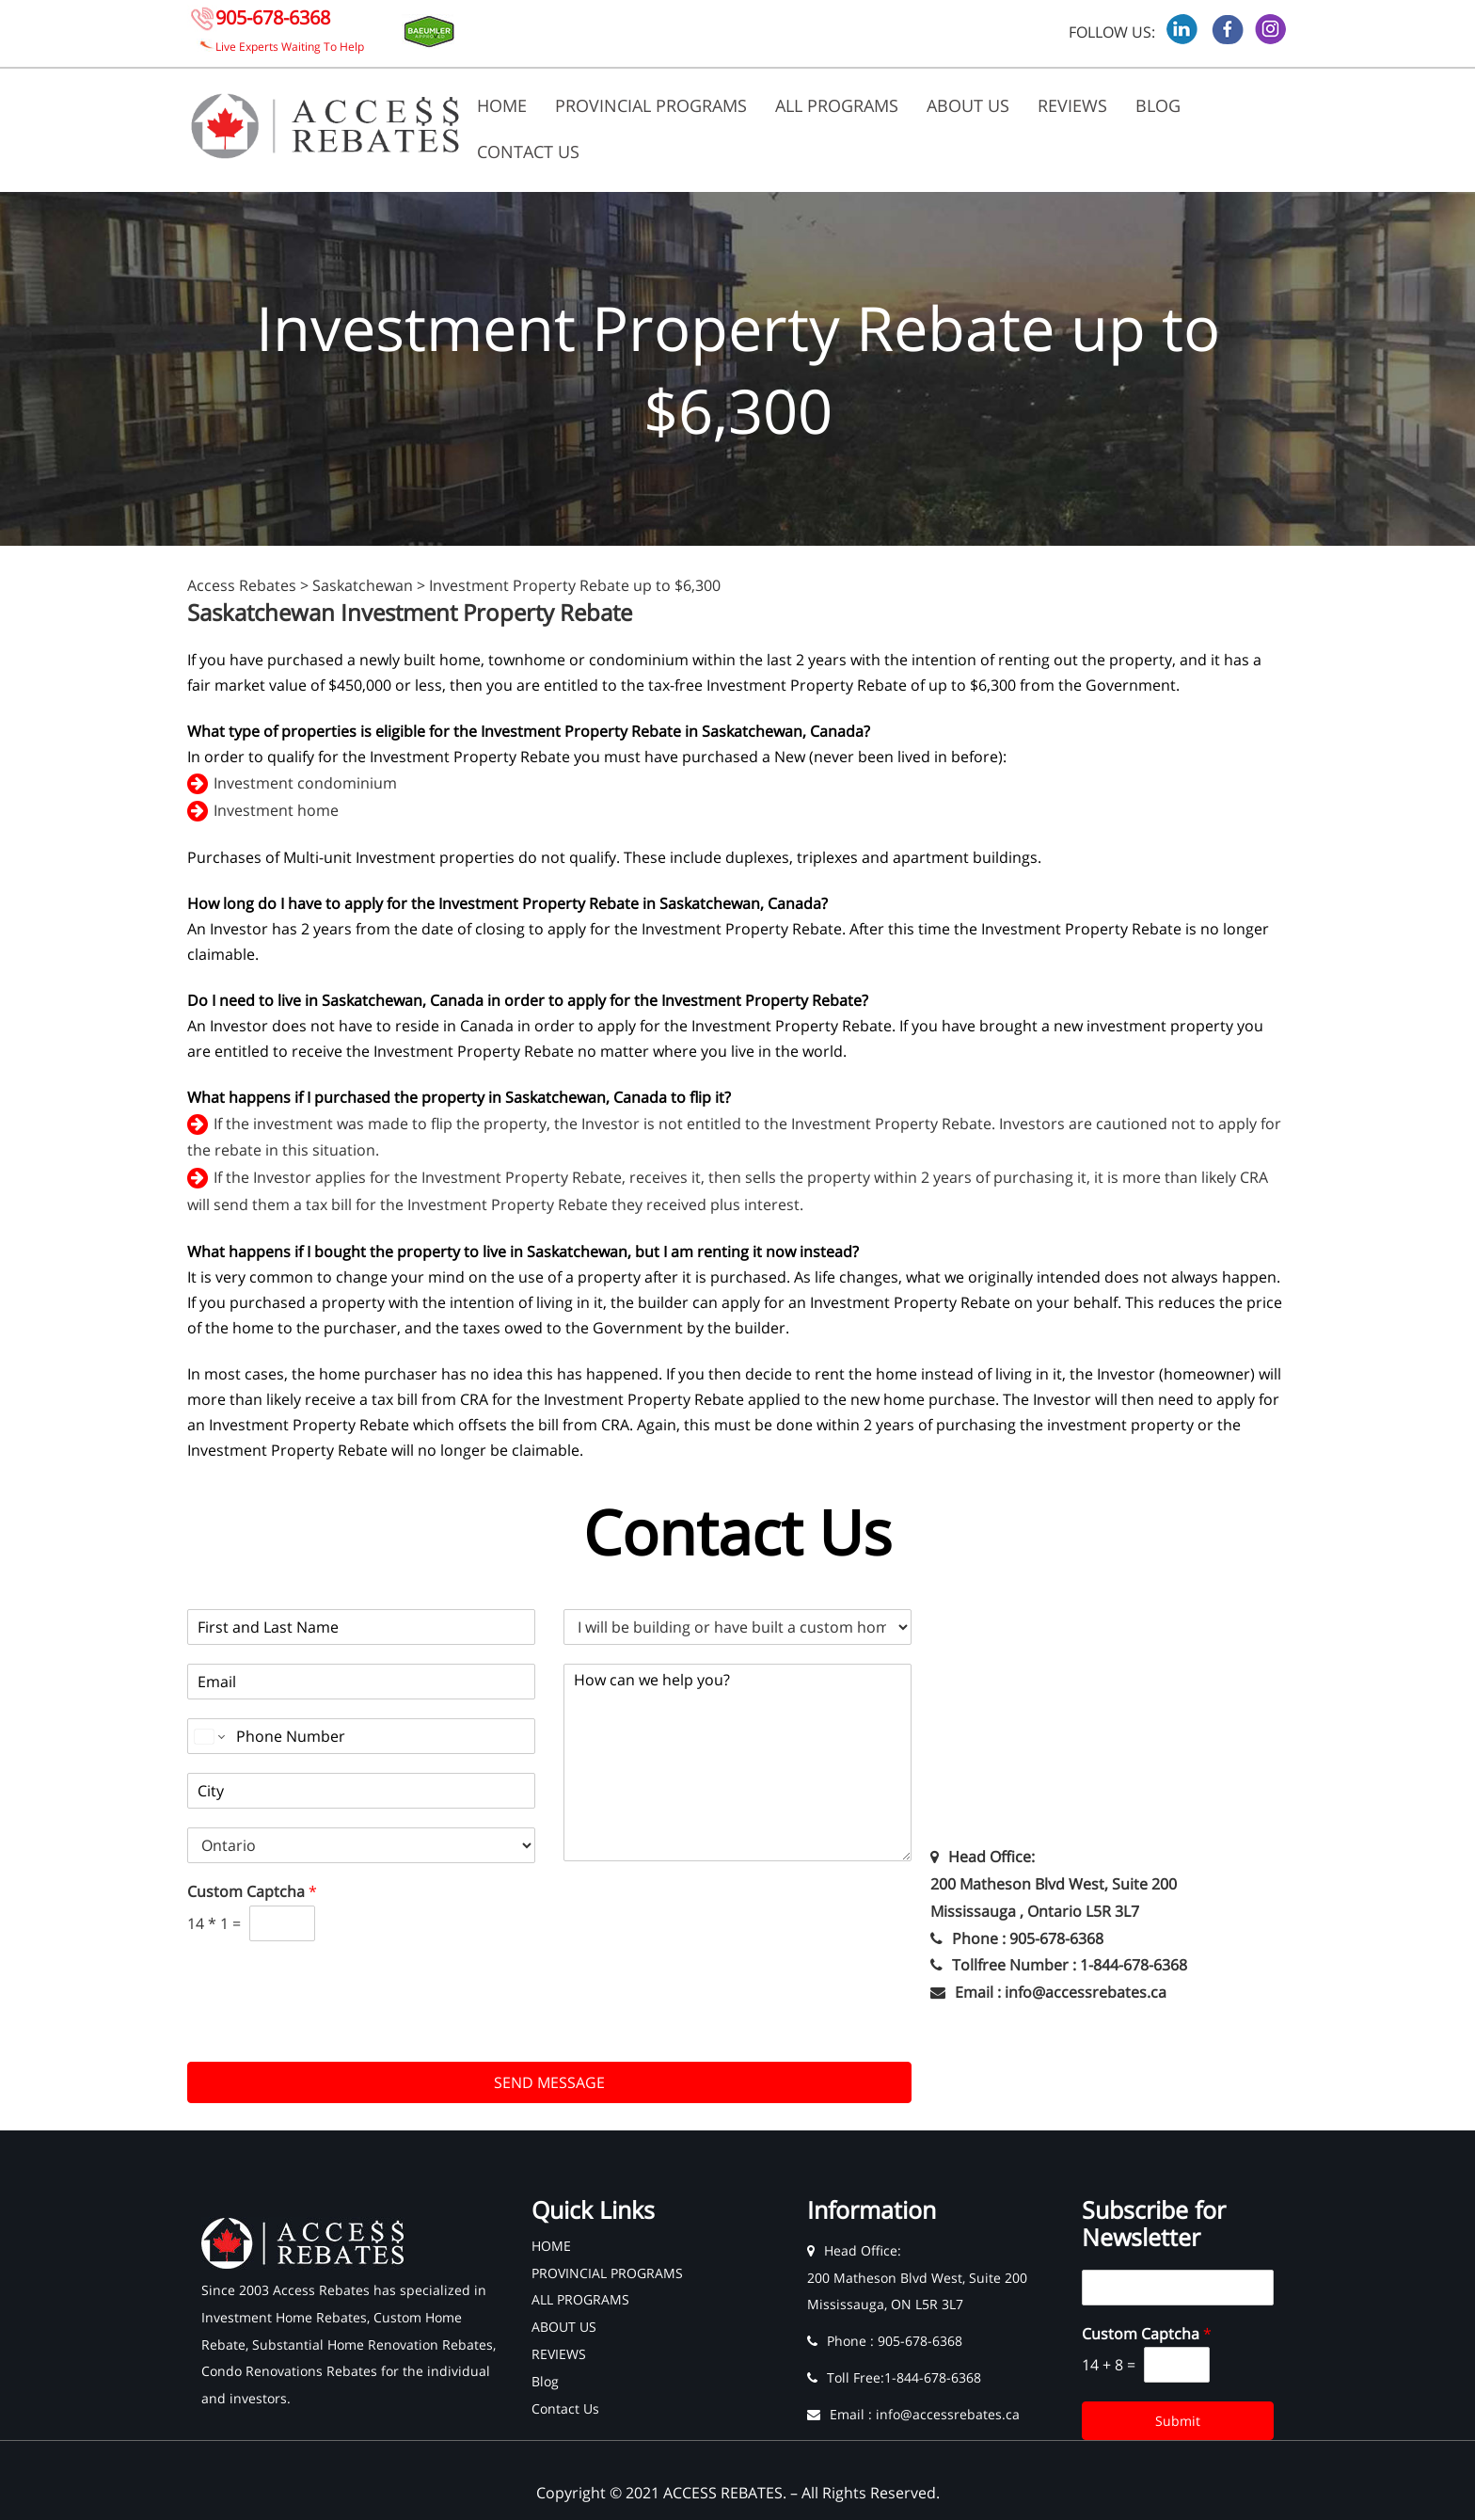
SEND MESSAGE (549, 2082)
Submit (1177, 2421)
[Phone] (361, 1736)
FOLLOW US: (1112, 32)
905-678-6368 (272, 17)
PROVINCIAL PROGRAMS (651, 105)
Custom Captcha (252, 1892)
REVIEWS (1072, 105)
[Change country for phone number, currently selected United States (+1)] (208, 1736)
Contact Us (528, 151)
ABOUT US (968, 105)
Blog (1158, 105)
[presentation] (330, 2030)
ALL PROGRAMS (836, 105)
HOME (502, 105)
